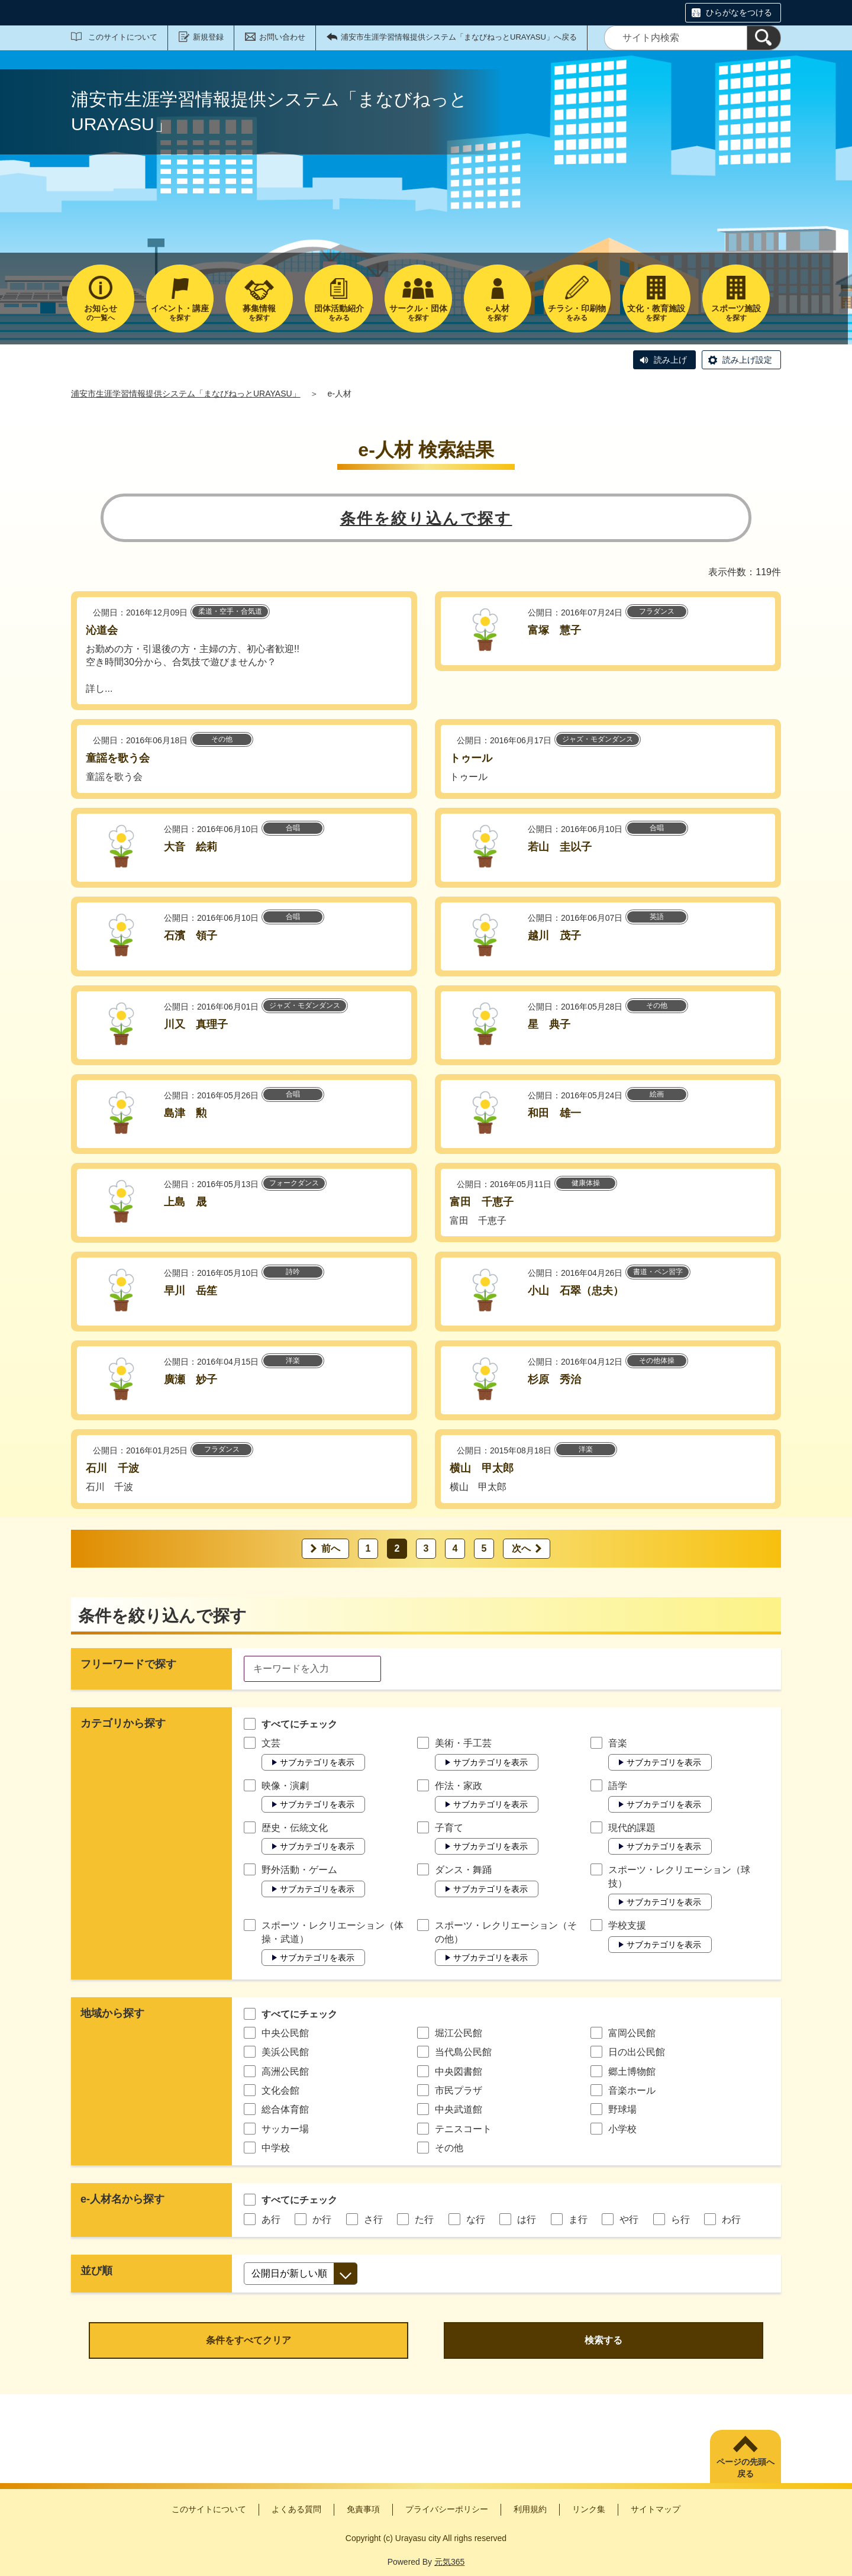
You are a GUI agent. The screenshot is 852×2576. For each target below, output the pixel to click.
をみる (338, 313)
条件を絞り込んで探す (426, 518)
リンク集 (588, 2509)
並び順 (96, 2271)
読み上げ (670, 360)
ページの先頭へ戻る (745, 2467)
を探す (179, 313)
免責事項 (363, 2509)
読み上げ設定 (747, 360)
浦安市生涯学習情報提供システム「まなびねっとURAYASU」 (186, 393)
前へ (330, 1548)
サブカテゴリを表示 (317, 1762)
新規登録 (208, 37)
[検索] (764, 37)
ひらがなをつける (739, 12)
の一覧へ (100, 313)
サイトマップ (655, 2509)
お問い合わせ (282, 37)
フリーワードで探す (128, 1664)
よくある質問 (296, 2509)
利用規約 (530, 2509)
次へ (521, 1548)
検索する (603, 2340)
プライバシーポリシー (446, 2509)
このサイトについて (122, 37)
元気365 (449, 2562)
